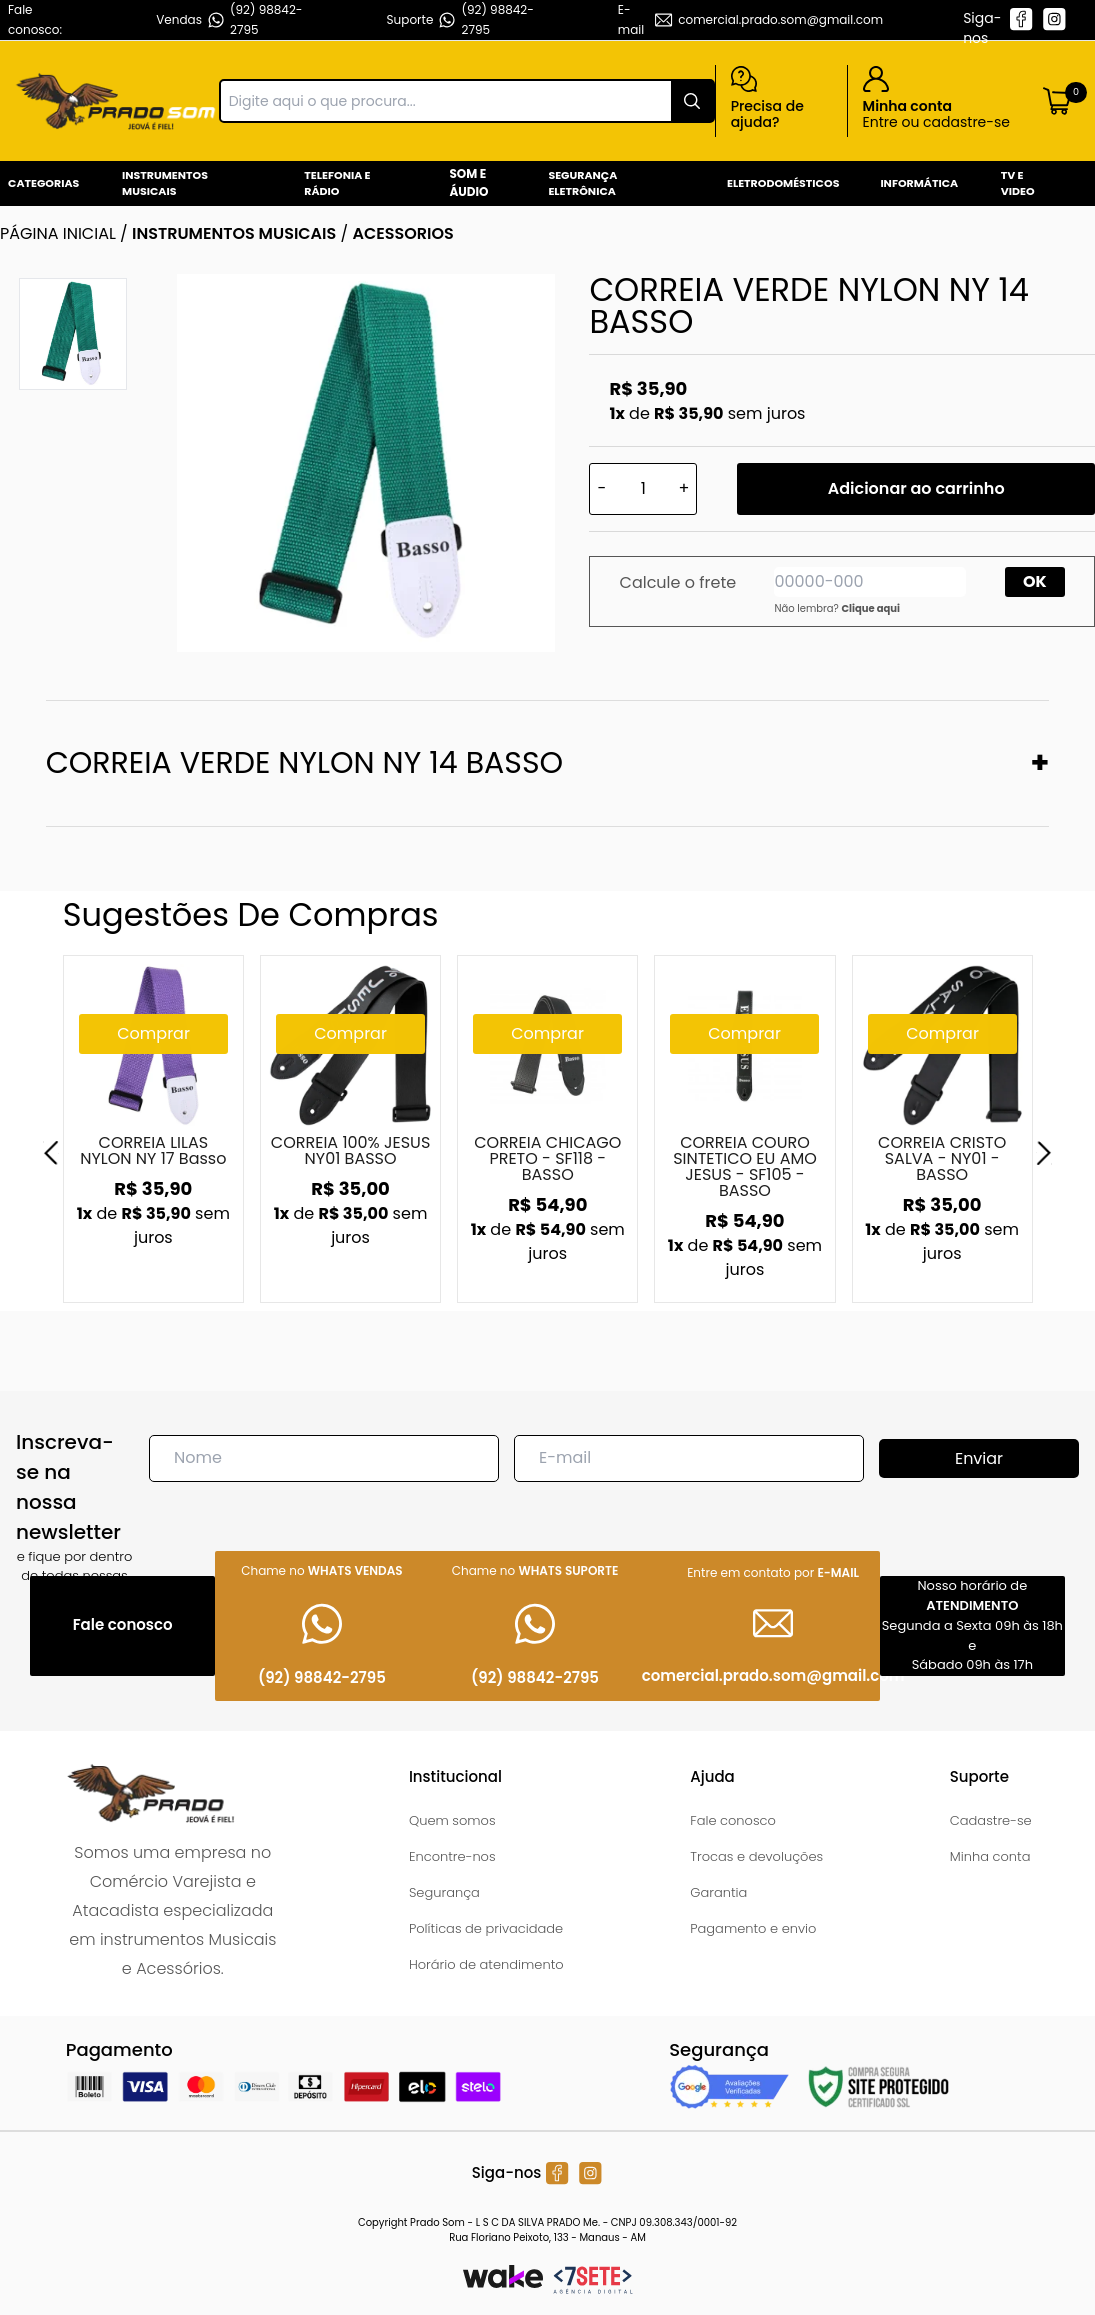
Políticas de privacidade (486, 1928)
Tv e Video (1018, 183)
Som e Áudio (468, 182)
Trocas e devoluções (756, 1856)
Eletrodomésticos (783, 183)
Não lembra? (837, 608)
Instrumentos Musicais (165, 183)
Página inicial (58, 233)
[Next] (1044, 1153)
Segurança (444, 1892)
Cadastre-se (991, 1820)
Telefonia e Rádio (337, 183)
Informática (919, 183)
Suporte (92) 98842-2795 (460, 19)
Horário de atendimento (486, 1964)
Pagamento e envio (753, 1928)
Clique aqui (870, 608)
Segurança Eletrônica (582, 183)
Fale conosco (733, 1820)
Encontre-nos (452, 1856)
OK (1035, 581)
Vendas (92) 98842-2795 (229, 19)
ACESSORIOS (402, 233)
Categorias (43, 183)
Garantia (718, 1892)
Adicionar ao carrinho (916, 488)
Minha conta (990, 1856)
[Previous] (51, 1153)
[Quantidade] (643, 489)
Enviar (979, 1458)
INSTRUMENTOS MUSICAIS (234, 233)
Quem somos (452, 1820)
